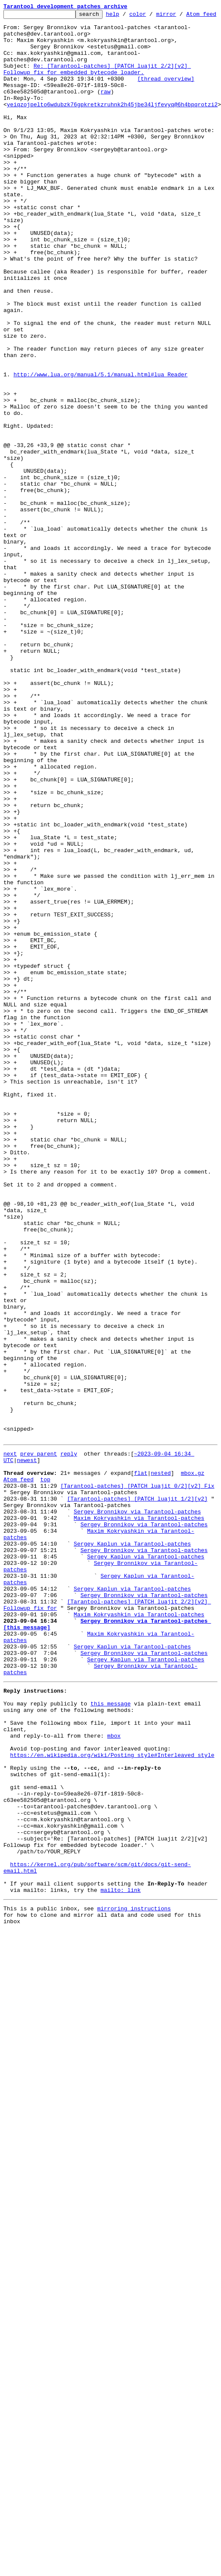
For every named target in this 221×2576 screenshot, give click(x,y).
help (126, 16)
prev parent (38, 1748)
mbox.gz (192, 1771)
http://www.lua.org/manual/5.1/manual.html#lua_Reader (100, 455)
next (10, 1748)
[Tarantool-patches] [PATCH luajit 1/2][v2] (137, 1802)
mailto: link (120, 2269)
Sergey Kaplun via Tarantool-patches (132, 1856)
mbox (114, 2084)
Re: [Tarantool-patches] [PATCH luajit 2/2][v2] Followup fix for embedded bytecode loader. (97, 88)
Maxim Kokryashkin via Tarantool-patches (139, 1825)
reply (69, 1748)
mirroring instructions (134, 2289)
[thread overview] (165, 100)
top (45, 1779)
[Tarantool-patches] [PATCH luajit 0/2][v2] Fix (138, 1786)
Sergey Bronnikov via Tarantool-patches (137, 1817)
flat (140, 1771)
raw (105, 116)
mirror (180, 16)
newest (27, 1755)
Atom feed (18, 1779)
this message (111, 2045)
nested (161, 1771)
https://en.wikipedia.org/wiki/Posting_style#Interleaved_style (112, 2107)
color (150, 16)
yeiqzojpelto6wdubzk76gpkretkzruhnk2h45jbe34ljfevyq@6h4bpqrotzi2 (112, 131)
